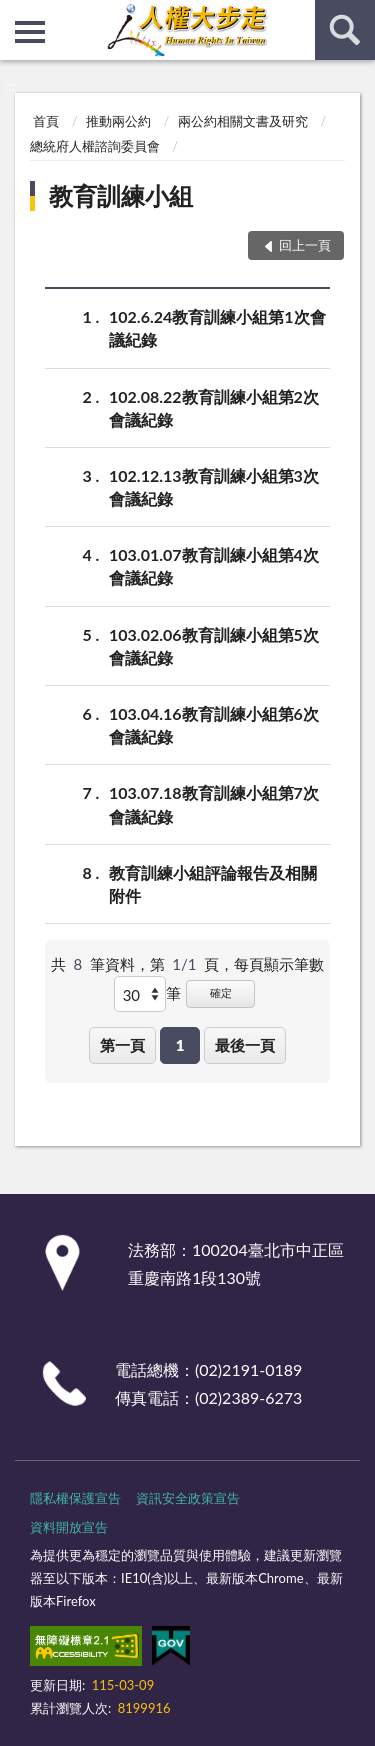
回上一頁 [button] (305, 245)
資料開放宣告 (69, 1527)
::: (16, 15)
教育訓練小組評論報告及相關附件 (213, 883)
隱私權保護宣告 (75, 1498)
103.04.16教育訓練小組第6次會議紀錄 (214, 724)
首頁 (46, 121)
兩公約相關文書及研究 (243, 121)
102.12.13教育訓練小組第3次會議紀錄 (214, 486)
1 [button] (180, 1045)
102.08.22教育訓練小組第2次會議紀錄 (214, 407)
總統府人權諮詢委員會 (95, 146)
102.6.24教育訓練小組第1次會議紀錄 (217, 327)
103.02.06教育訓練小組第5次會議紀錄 (214, 645)
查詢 (345, 30)
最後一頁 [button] (245, 1045)
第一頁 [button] (122, 1045)
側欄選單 (30, 32)
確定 (221, 992)
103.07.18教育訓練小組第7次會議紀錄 (214, 803)
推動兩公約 (118, 121)
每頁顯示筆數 (279, 964)
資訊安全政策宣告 (188, 1498)
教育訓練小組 (121, 195)
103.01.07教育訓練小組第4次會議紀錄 (214, 565)
